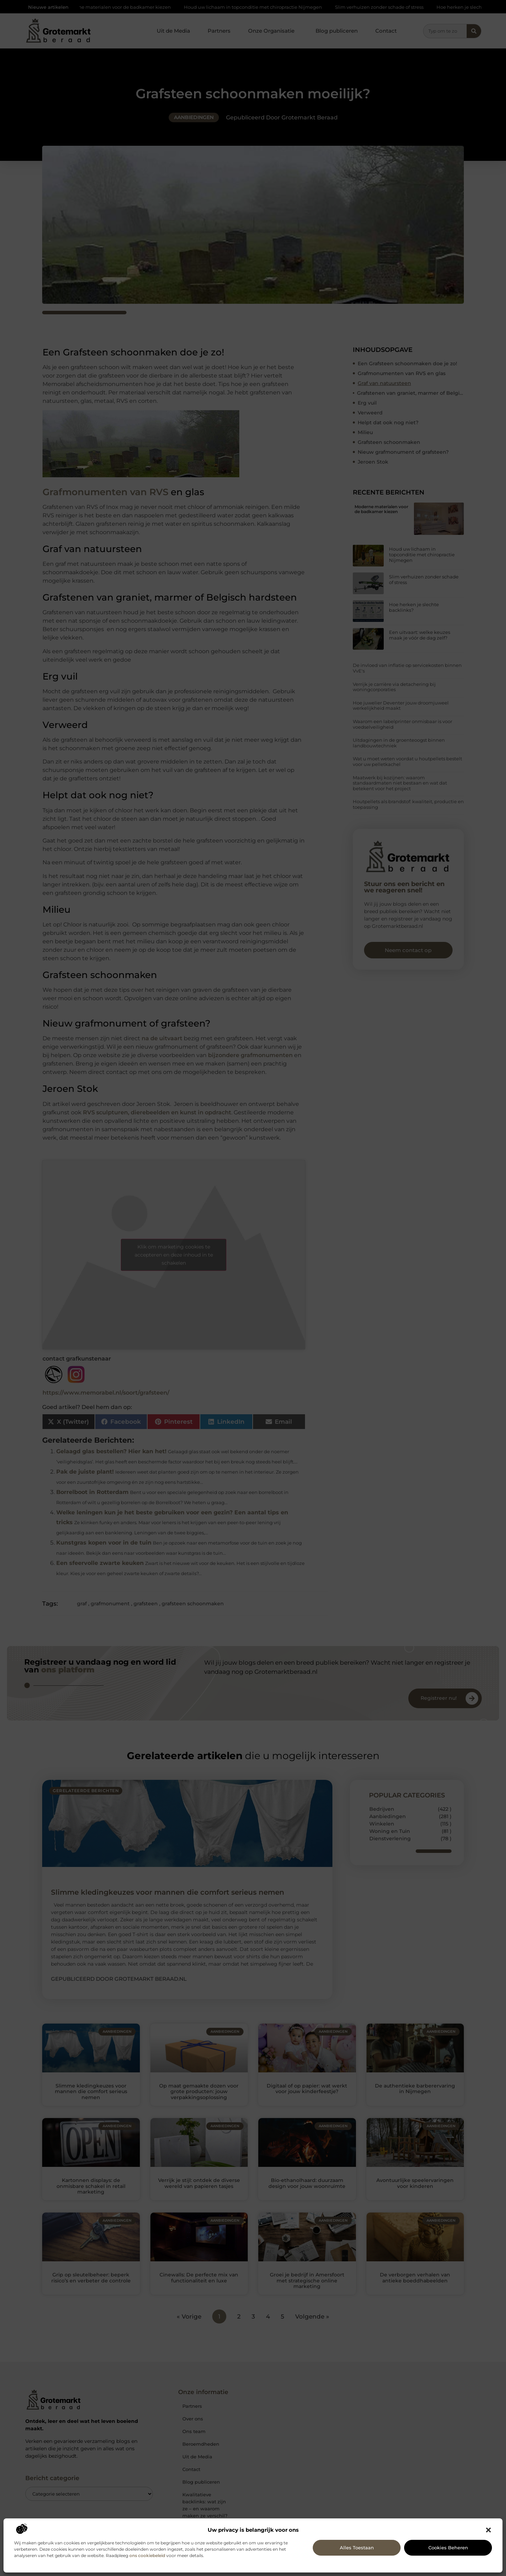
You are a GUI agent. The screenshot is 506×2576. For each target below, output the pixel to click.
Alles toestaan (357, 2547)
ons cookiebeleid (147, 2555)
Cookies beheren (448, 2547)
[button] (488, 2530)
